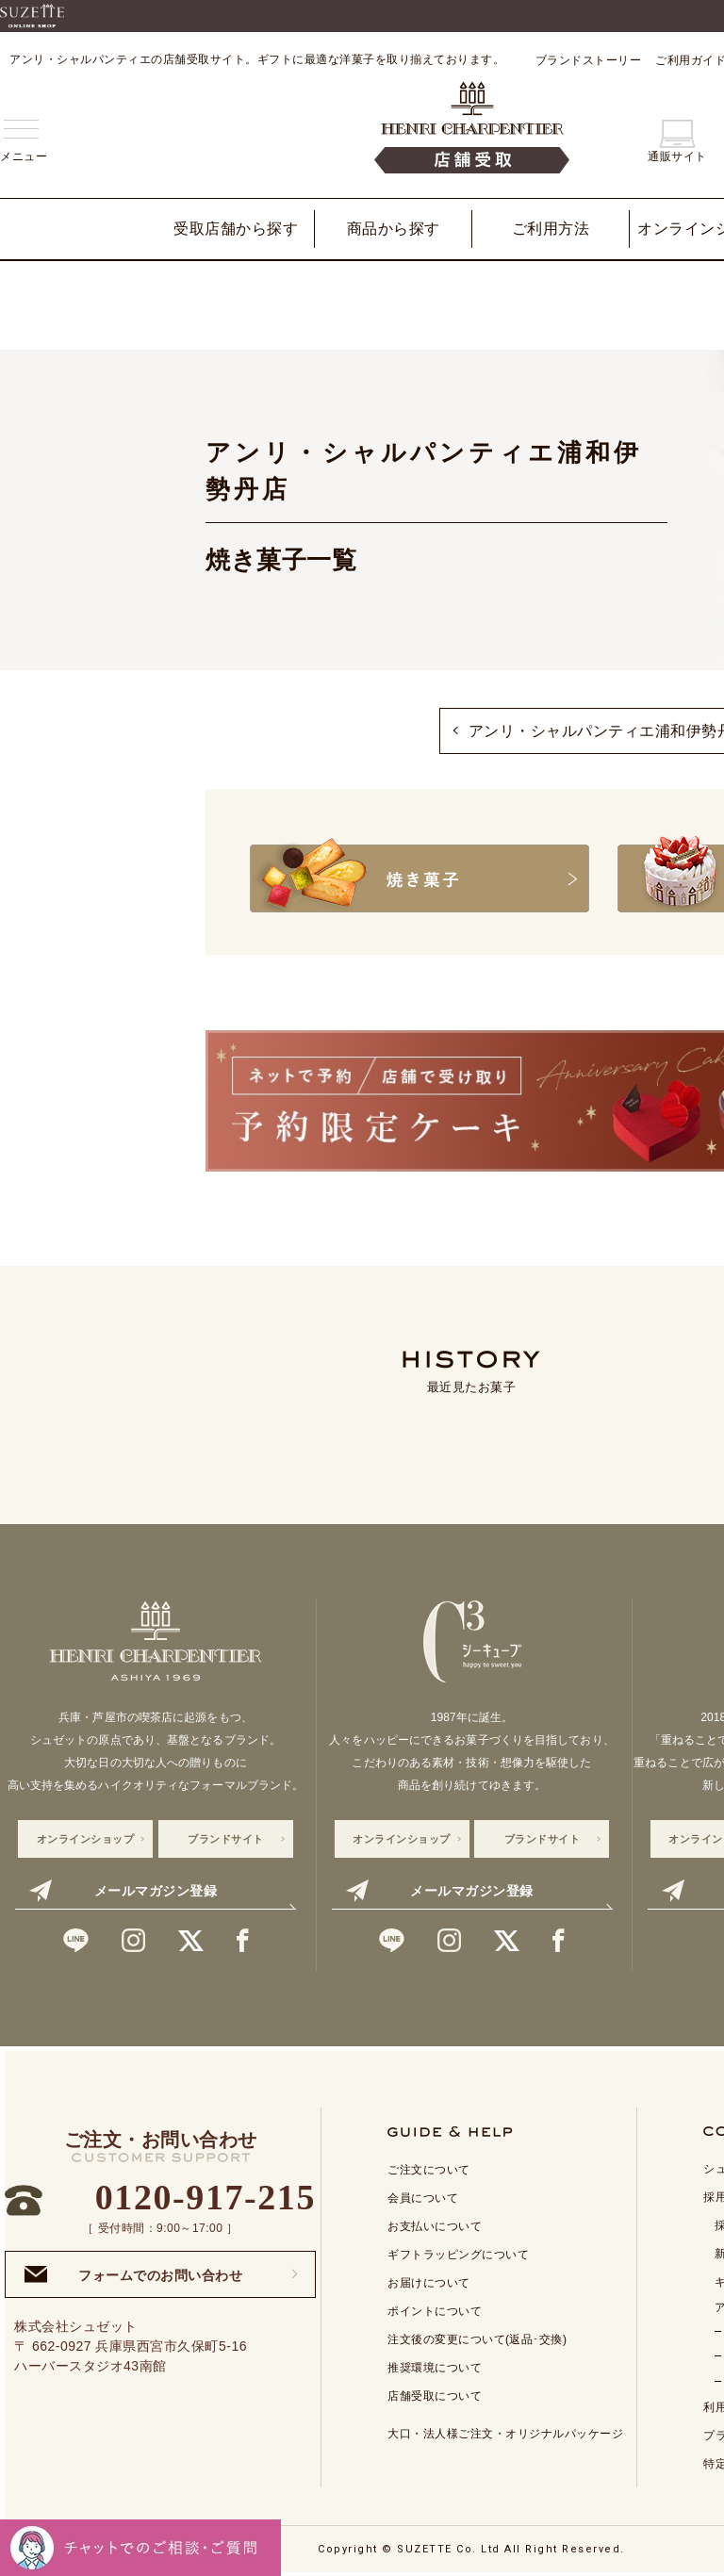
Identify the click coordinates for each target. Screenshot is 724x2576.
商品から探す (393, 229)
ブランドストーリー (588, 60)
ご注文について (428, 2168)
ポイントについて (434, 2310)
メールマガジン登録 (123, 1889)
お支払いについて (434, 2225)
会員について (422, 2197)
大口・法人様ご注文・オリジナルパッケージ (505, 2432)
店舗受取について (434, 2395)
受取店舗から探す (235, 229)
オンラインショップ (86, 1837)
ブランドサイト (226, 1837)
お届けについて (428, 2282)
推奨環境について (434, 2366)
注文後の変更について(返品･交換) (477, 2338)
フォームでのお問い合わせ (133, 2273)
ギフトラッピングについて (458, 2253)
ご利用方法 (551, 229)
